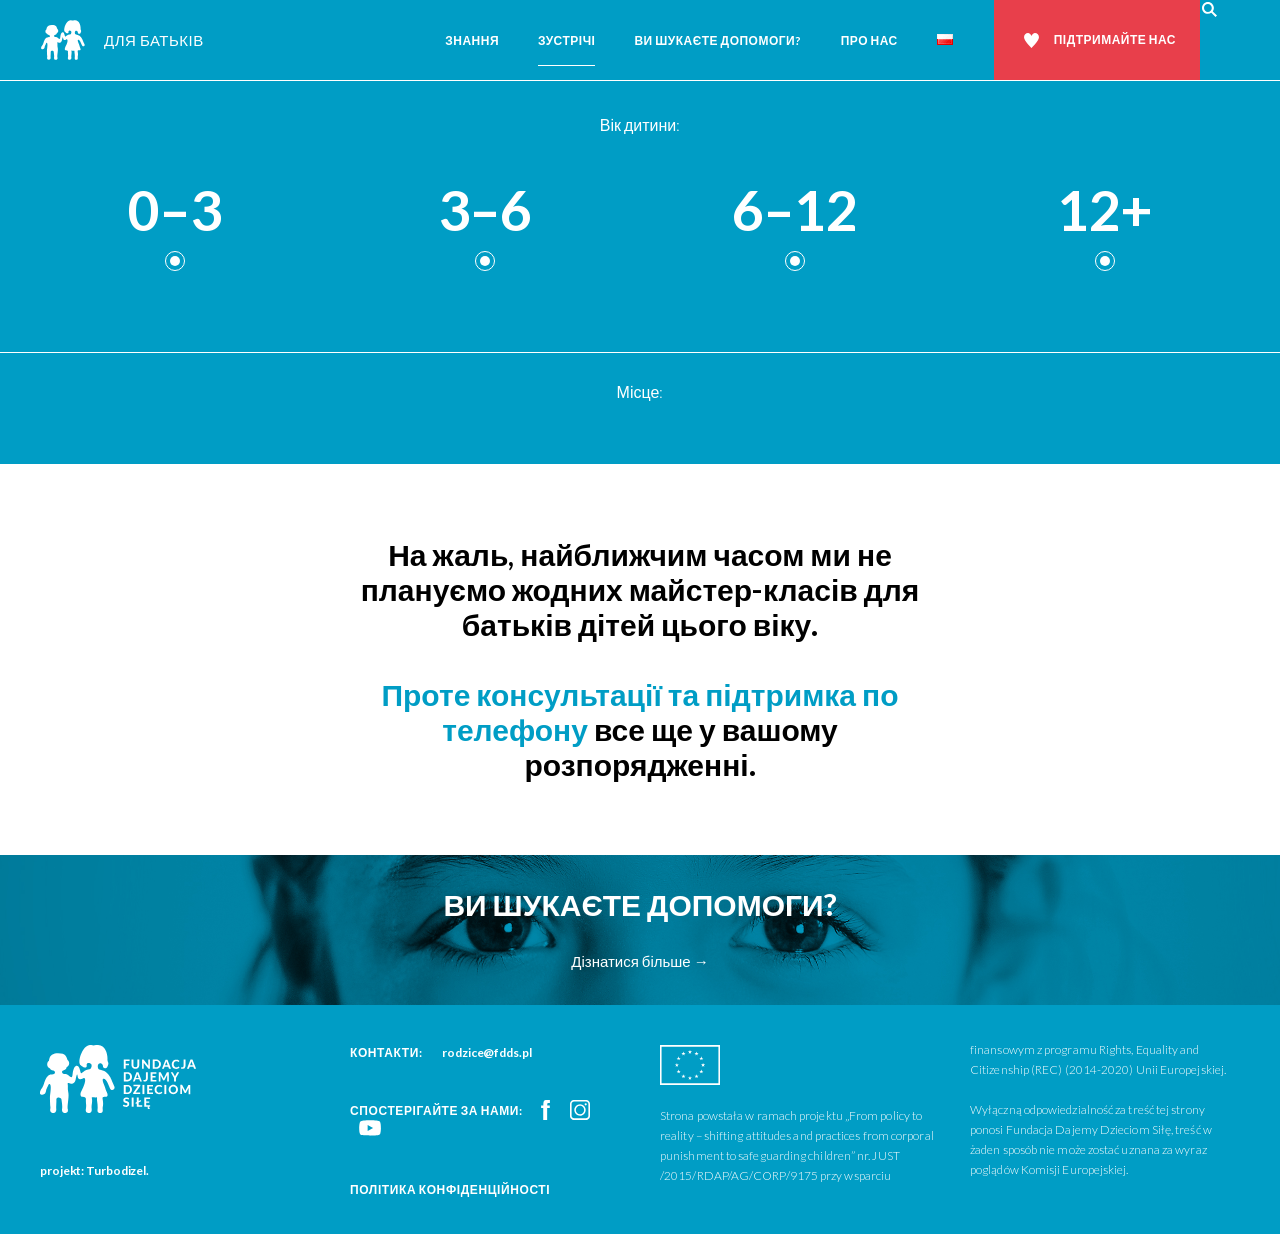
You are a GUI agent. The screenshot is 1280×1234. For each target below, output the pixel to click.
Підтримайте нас (1115, 39)
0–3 (175, 211)
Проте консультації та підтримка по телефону (639, 711)
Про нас (869, 40)
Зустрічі (566, 40)
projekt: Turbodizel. (94, 1170)
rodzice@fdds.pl (487, 1052)
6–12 (795, 211)
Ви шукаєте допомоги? (717, 40)
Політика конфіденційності (450, 1189)
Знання (472, 40)
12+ (1105, 211)
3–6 (485, 211)
